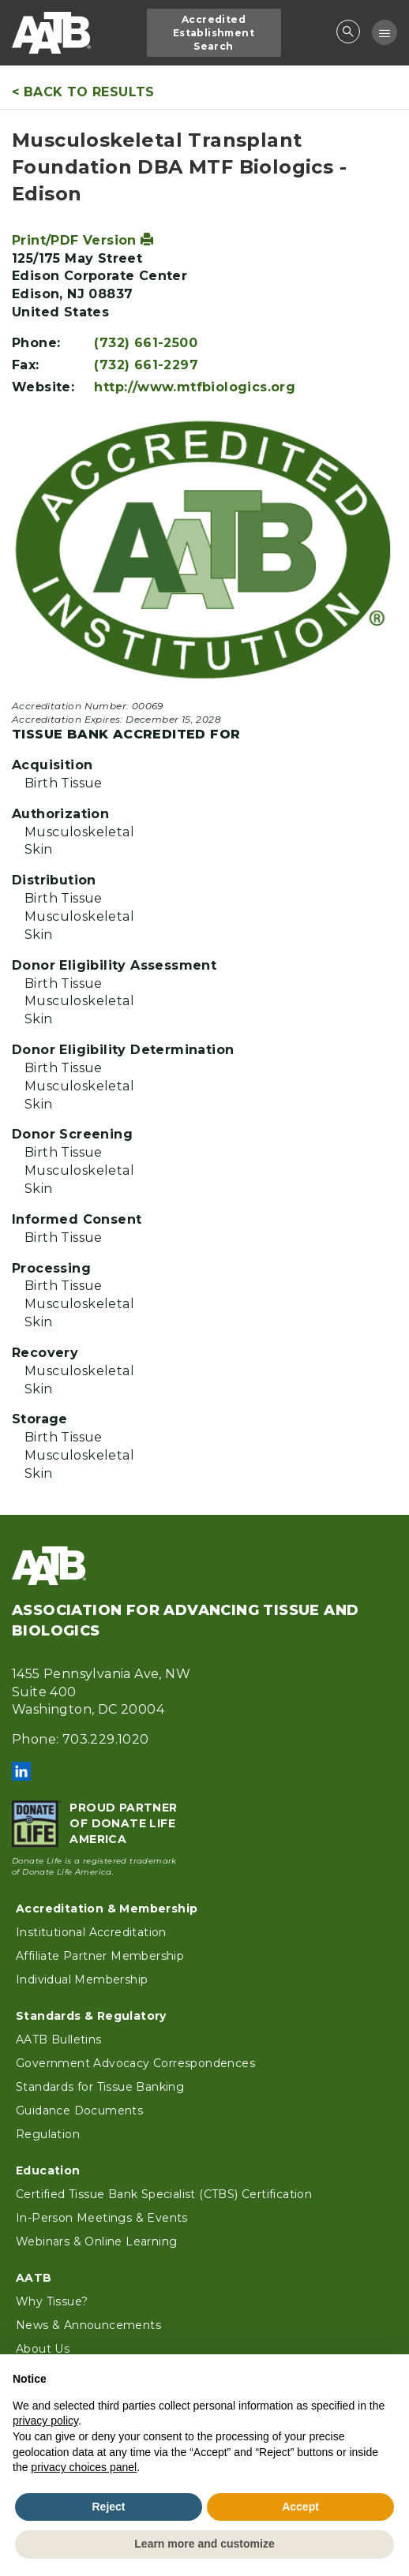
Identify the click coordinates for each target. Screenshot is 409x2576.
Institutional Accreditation (91, 1932)
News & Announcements (88, 2325)
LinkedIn (21, 1771)
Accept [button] (300, 2506)
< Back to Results (83, 91)
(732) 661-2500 (145, 342)
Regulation (48, 2134)
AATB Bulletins (59, 2039)
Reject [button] (108, 2506)
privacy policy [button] (45, 2420)
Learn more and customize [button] (204, 2543)
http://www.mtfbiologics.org (194, 386)
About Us (42, 2349)
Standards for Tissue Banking (100, 2087)
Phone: (36, 342)
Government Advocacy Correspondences (135, 2063)
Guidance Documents (79, 2110)
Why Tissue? (52, 2301)
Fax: (25, 364)
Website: (43, 386)
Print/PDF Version (83, 240)
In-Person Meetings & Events (102, 2218)
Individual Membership (82, 1979)
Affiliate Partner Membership (100, 1956)
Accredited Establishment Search (213, 32)
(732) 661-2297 (146, 364)
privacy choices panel (84, 2467)
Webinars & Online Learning (96, 2241)
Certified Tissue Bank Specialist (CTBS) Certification (164, 2194)
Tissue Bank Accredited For (126, 734)
